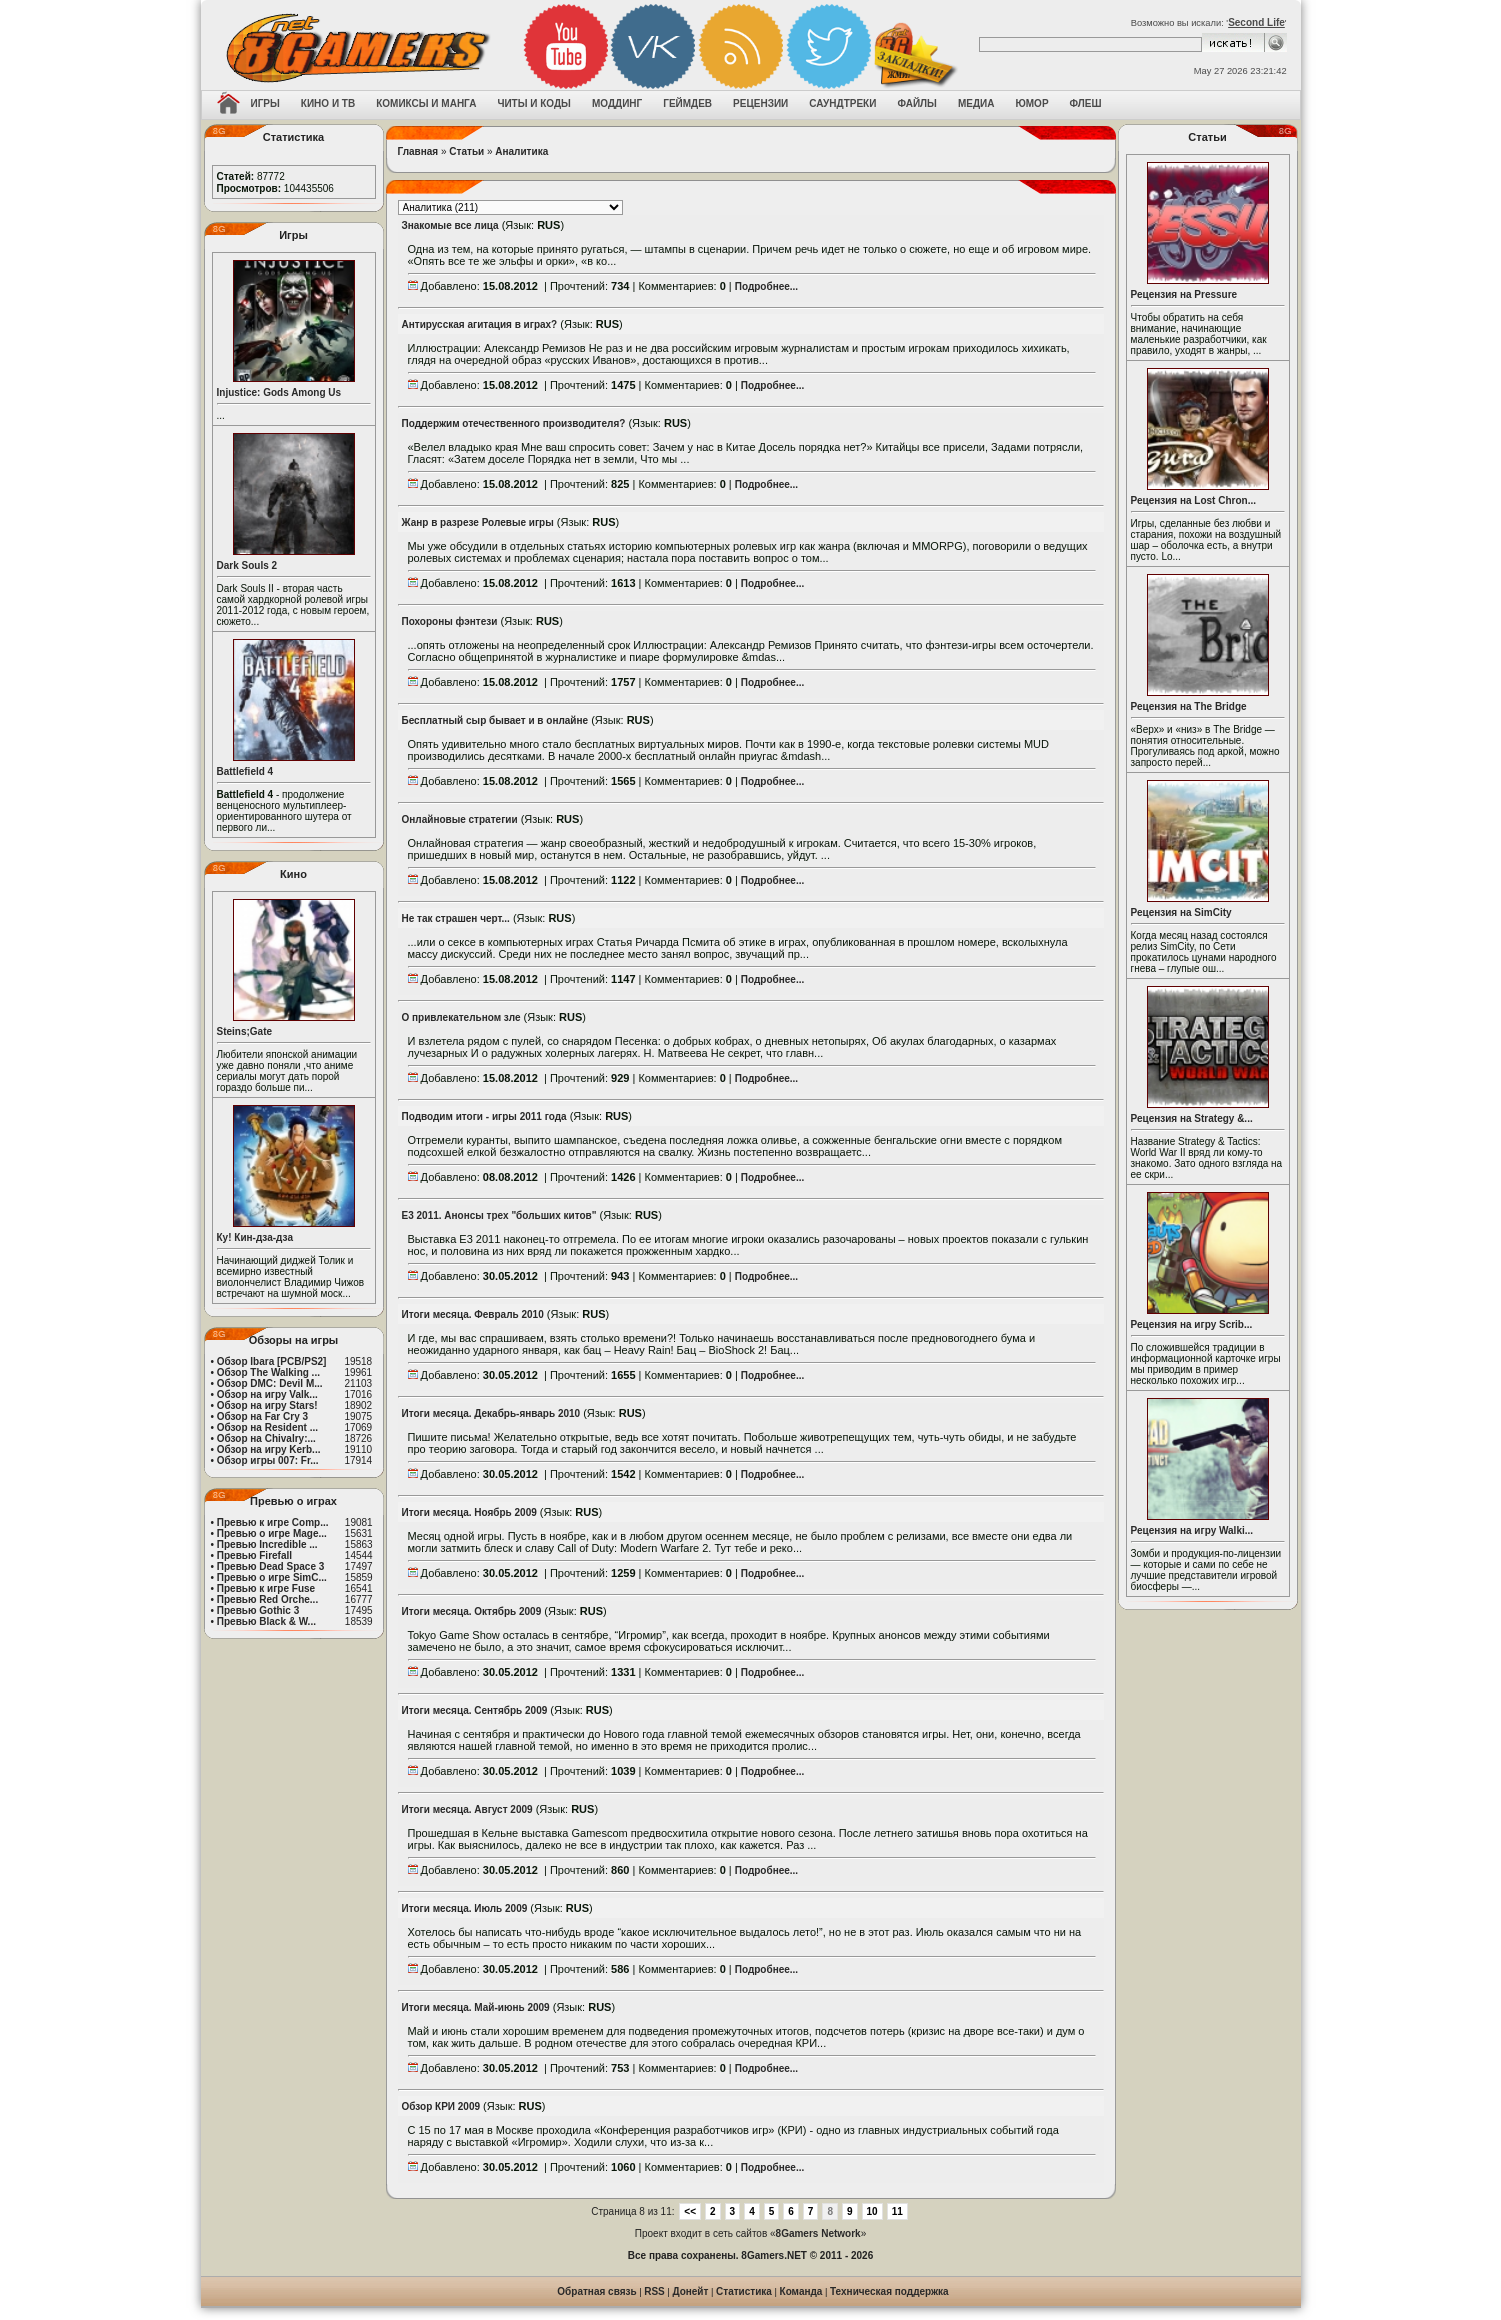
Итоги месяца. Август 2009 (467, 1809)
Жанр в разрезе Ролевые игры (478, 522)
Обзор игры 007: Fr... (268, 1460)
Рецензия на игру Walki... (1192, 1530)
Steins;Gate (245, 1031)
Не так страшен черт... (456, 918)
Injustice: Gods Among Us (279, 392)
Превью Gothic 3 (258, 1610)
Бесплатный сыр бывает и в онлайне (495, 720)
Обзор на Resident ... (267, 1427)
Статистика (744, 2291)
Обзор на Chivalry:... (266, 1438)
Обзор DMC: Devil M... (270, 1383)
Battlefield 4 (245, 771)
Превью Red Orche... (267, 1599)
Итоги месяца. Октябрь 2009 (472, 1611)
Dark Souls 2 (247, 565)
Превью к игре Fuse (266, 1588)
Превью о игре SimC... (272, 1577)
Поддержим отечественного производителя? (514, 423)
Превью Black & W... (266, 1621)
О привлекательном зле (461, 1017)
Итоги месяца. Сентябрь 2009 (475, 1710)
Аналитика (521, 151)
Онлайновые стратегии (460, 819)
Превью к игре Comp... (273, 1522)
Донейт (690, 2291)
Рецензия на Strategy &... (1192, 1118)
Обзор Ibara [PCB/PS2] (272, 1361)
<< (690, 2211)
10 (872, 2211)
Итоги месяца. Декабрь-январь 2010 (491, 1413)
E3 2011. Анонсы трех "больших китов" (499, 1215)
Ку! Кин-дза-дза (255, 1237)
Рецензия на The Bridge (1189, 706)
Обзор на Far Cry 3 (262, 1416)
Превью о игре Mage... (272, 1533)
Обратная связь (596, 2291)
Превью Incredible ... (267, 1544)
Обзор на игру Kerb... (269, 1449)
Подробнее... (766, 286)
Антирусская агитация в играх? (480, 324)
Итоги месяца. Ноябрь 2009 (469, 1512)
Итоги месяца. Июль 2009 (465, 1908)
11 (897, 2211)
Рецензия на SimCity (1181, 912)
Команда (801, 2291)
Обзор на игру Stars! (267, 1405)
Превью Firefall (254, 1555)
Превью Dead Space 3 (271, 1566)
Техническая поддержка (889, 2291)
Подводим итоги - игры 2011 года (484, 1116)
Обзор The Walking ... (268, 1372)
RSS (654, 2291)
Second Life (1256, 22)
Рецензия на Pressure (1184, 294)
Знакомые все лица (450, 225)
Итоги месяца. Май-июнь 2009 (476, 2007)
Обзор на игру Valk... (267, 1394)
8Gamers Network (818, 2233)
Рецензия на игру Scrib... (1192, 1324)
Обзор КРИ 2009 (441, 2106)
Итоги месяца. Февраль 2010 (473, 1314)
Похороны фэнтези (450, 621)
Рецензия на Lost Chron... (1194, 500)
